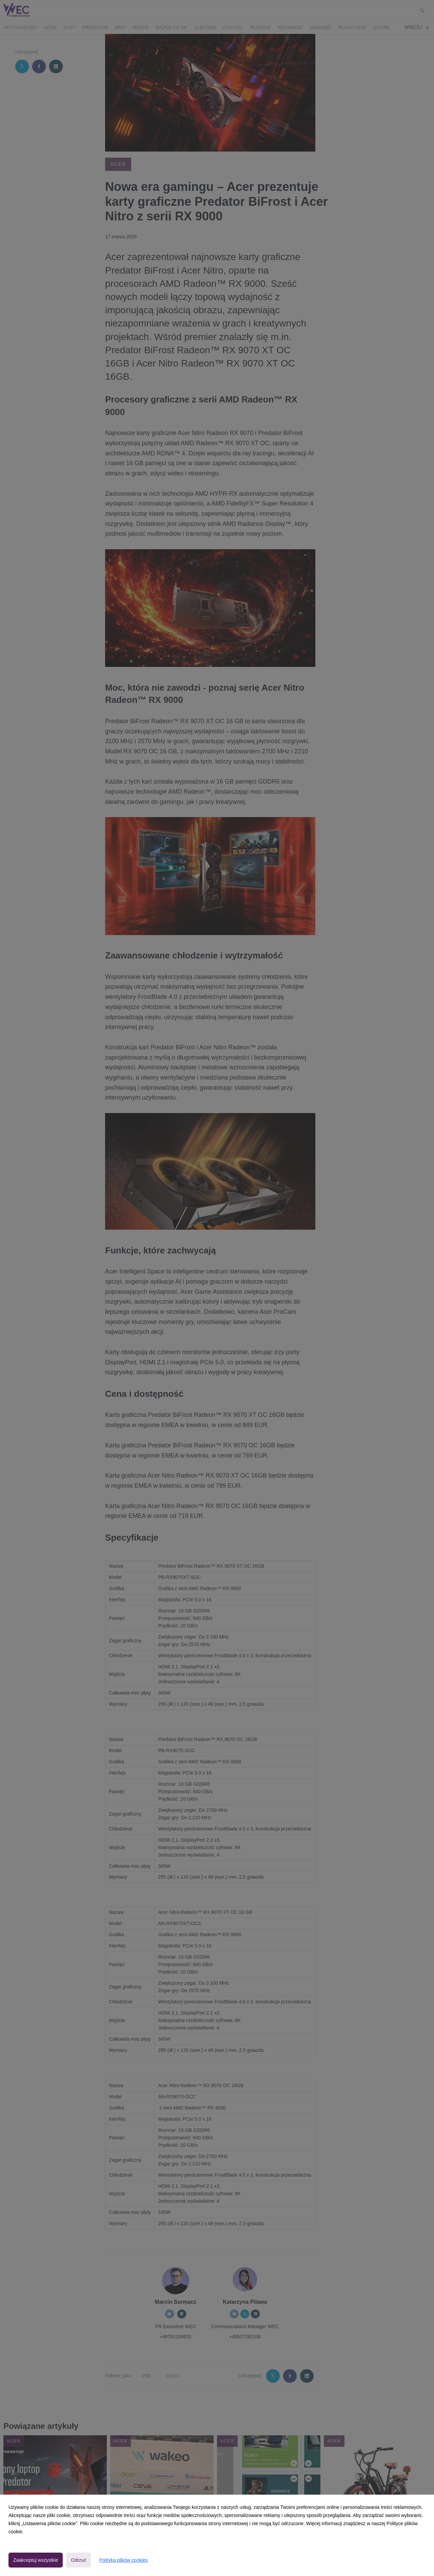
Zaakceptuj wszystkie (35, 2560)
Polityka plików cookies (123, 2560)
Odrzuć (78, 2560)
